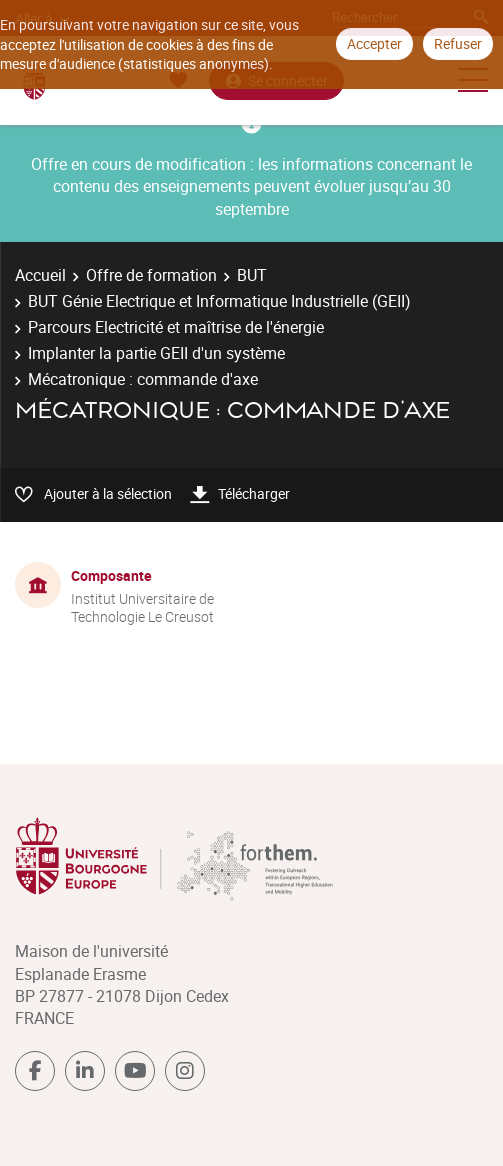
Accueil (40, 275)
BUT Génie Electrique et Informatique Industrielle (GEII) (219, 301)
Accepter (374, 43)
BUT (252, 275)
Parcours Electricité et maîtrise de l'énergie (176, 327)
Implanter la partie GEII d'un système (156, 353)
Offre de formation (151, 275)
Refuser (458, 43)
